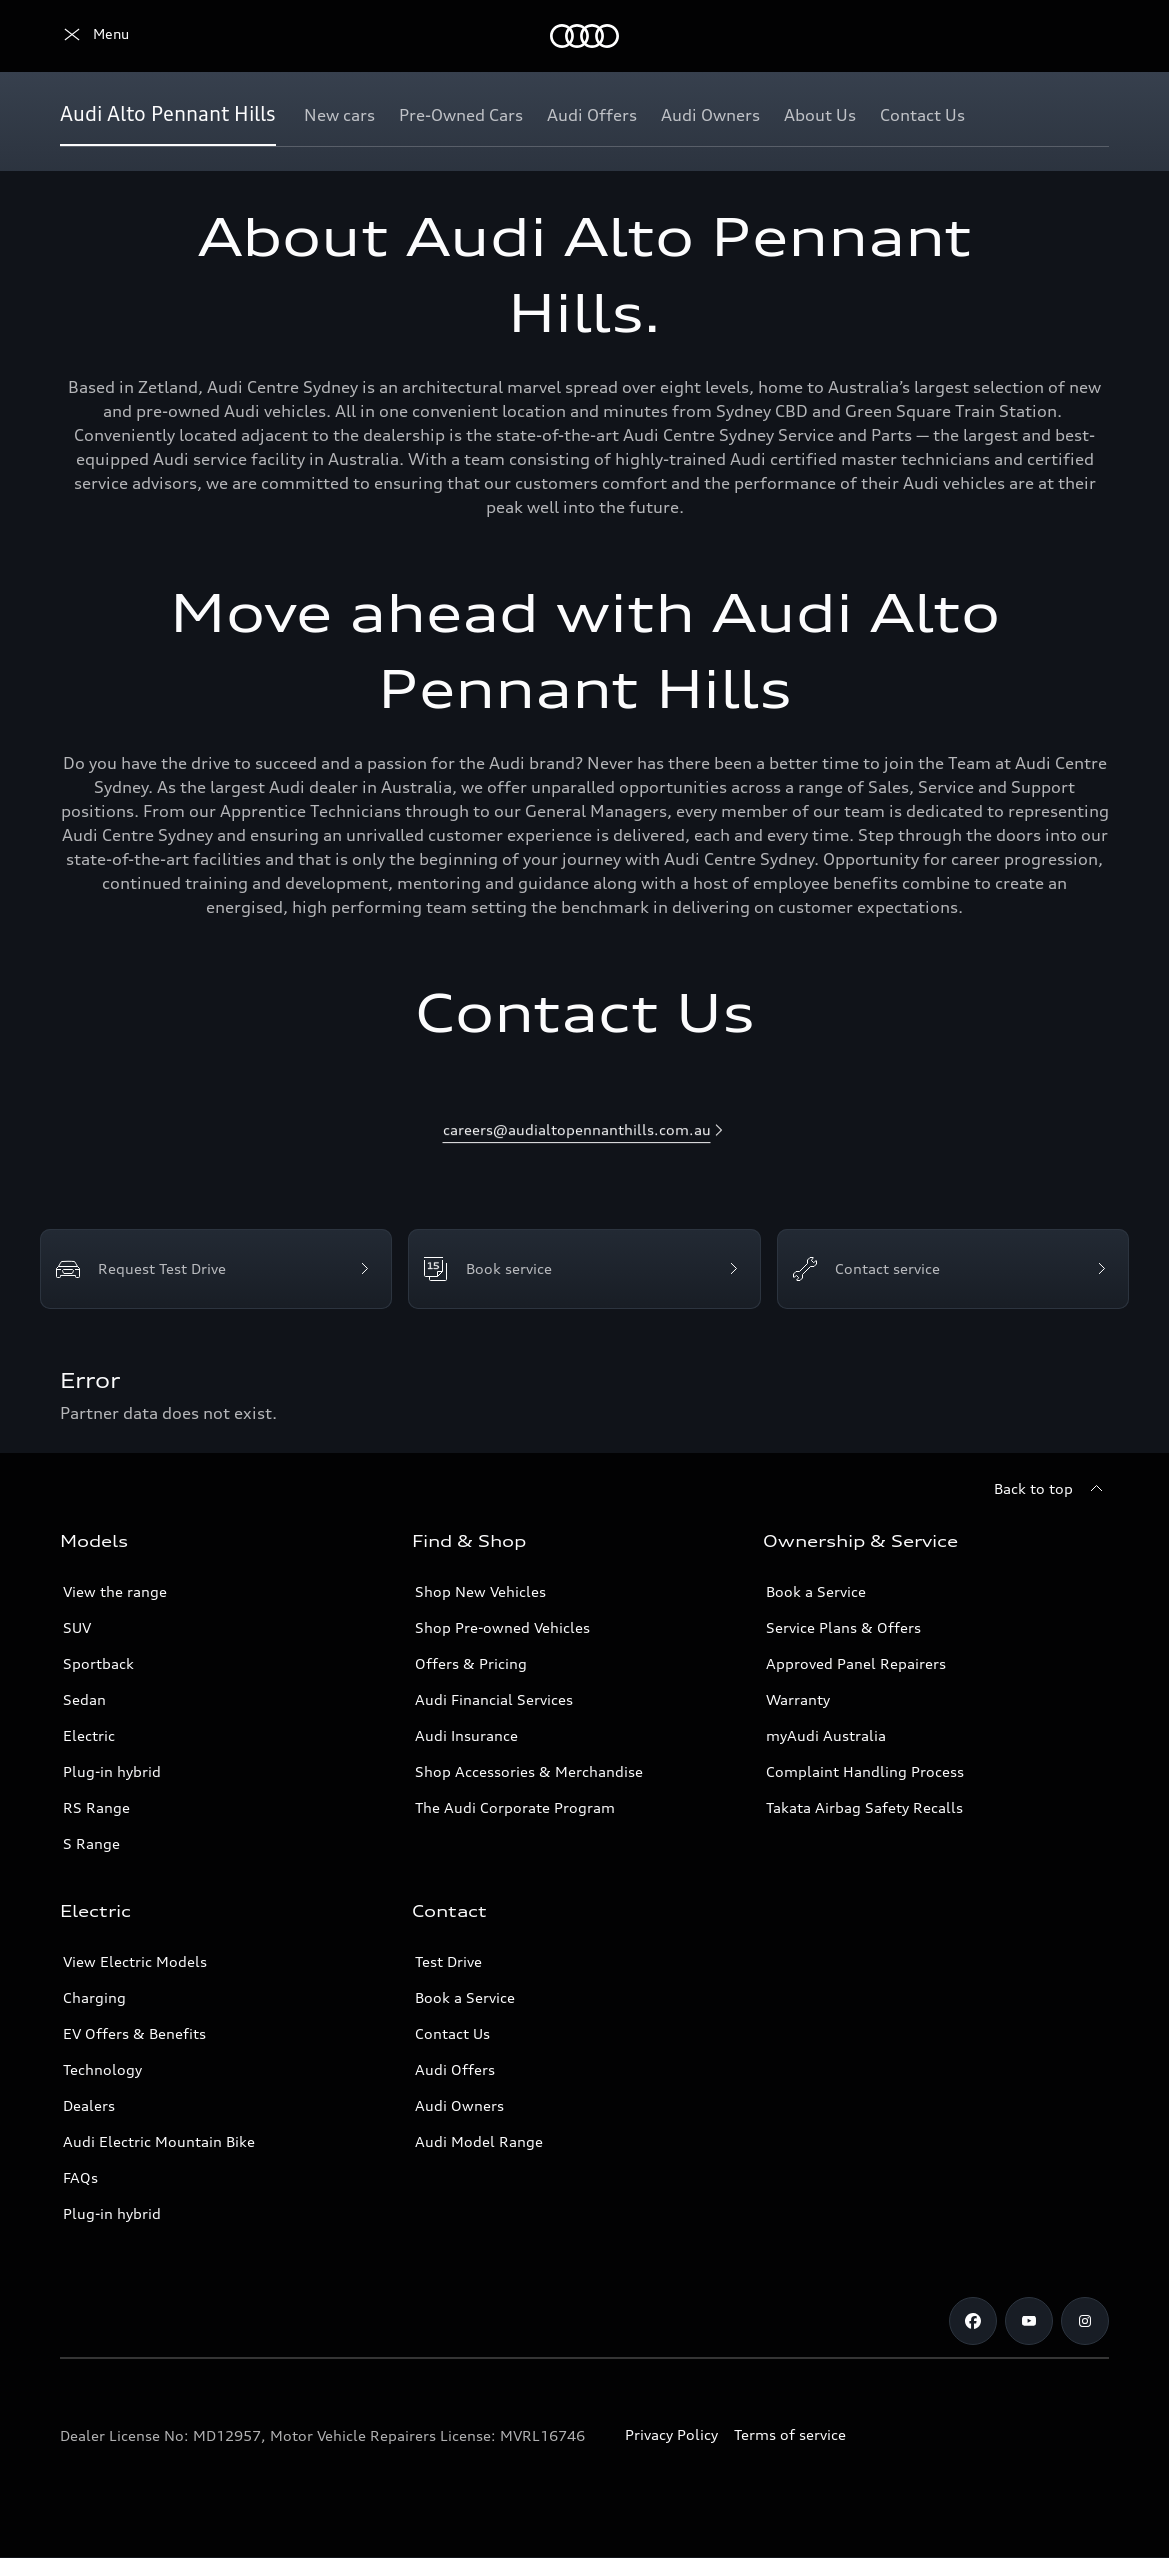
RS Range (96, 1807)
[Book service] (584, 1269)
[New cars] (339, 115)
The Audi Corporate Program (515, 1807)
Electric (89, 1735)
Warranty (798, 1699)
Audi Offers (455, 2069)
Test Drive (448, 1961)
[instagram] (1085, 2321)
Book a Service (816, 1591)
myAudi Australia (826, 1735)
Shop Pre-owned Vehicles (502, 1627)
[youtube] (1029, 2321)
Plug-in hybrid (112, 1771)
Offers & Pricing (471, 1663)
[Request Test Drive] (216, 1269)
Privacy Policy (671, 2434)
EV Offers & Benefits (134, 2033)
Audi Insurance (466, 1735)
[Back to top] (1051, 1489)
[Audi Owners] (710, 115)
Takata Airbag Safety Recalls (864, 1807)
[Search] (1085, 36)
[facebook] (973, 2321)
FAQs (80, 2177)
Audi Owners (459, 2105)
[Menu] (94, 36)
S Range (91, 1843)
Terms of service (790, 2434)
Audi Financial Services (494, 1699)
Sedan (84, 1699)
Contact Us (452, 2033)
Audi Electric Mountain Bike (159, 2141)
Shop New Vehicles (480, 1591)
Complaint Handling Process (865, 1771)
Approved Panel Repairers (856, 1663)
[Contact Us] (922, 115)
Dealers (89, 2105)
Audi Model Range (479, 2141)
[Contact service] (953, 1269)
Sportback (98, 1663)
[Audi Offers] (592, 115)
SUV (77, 1627)
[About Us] (820, 115)
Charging (94, 1997)
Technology (102, 2069)
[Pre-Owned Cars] (461, 115)
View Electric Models (135, 1961)
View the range (115, 1591)
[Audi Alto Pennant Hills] (168, 115)
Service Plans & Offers (843, 1627)
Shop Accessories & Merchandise (529, 1771)
